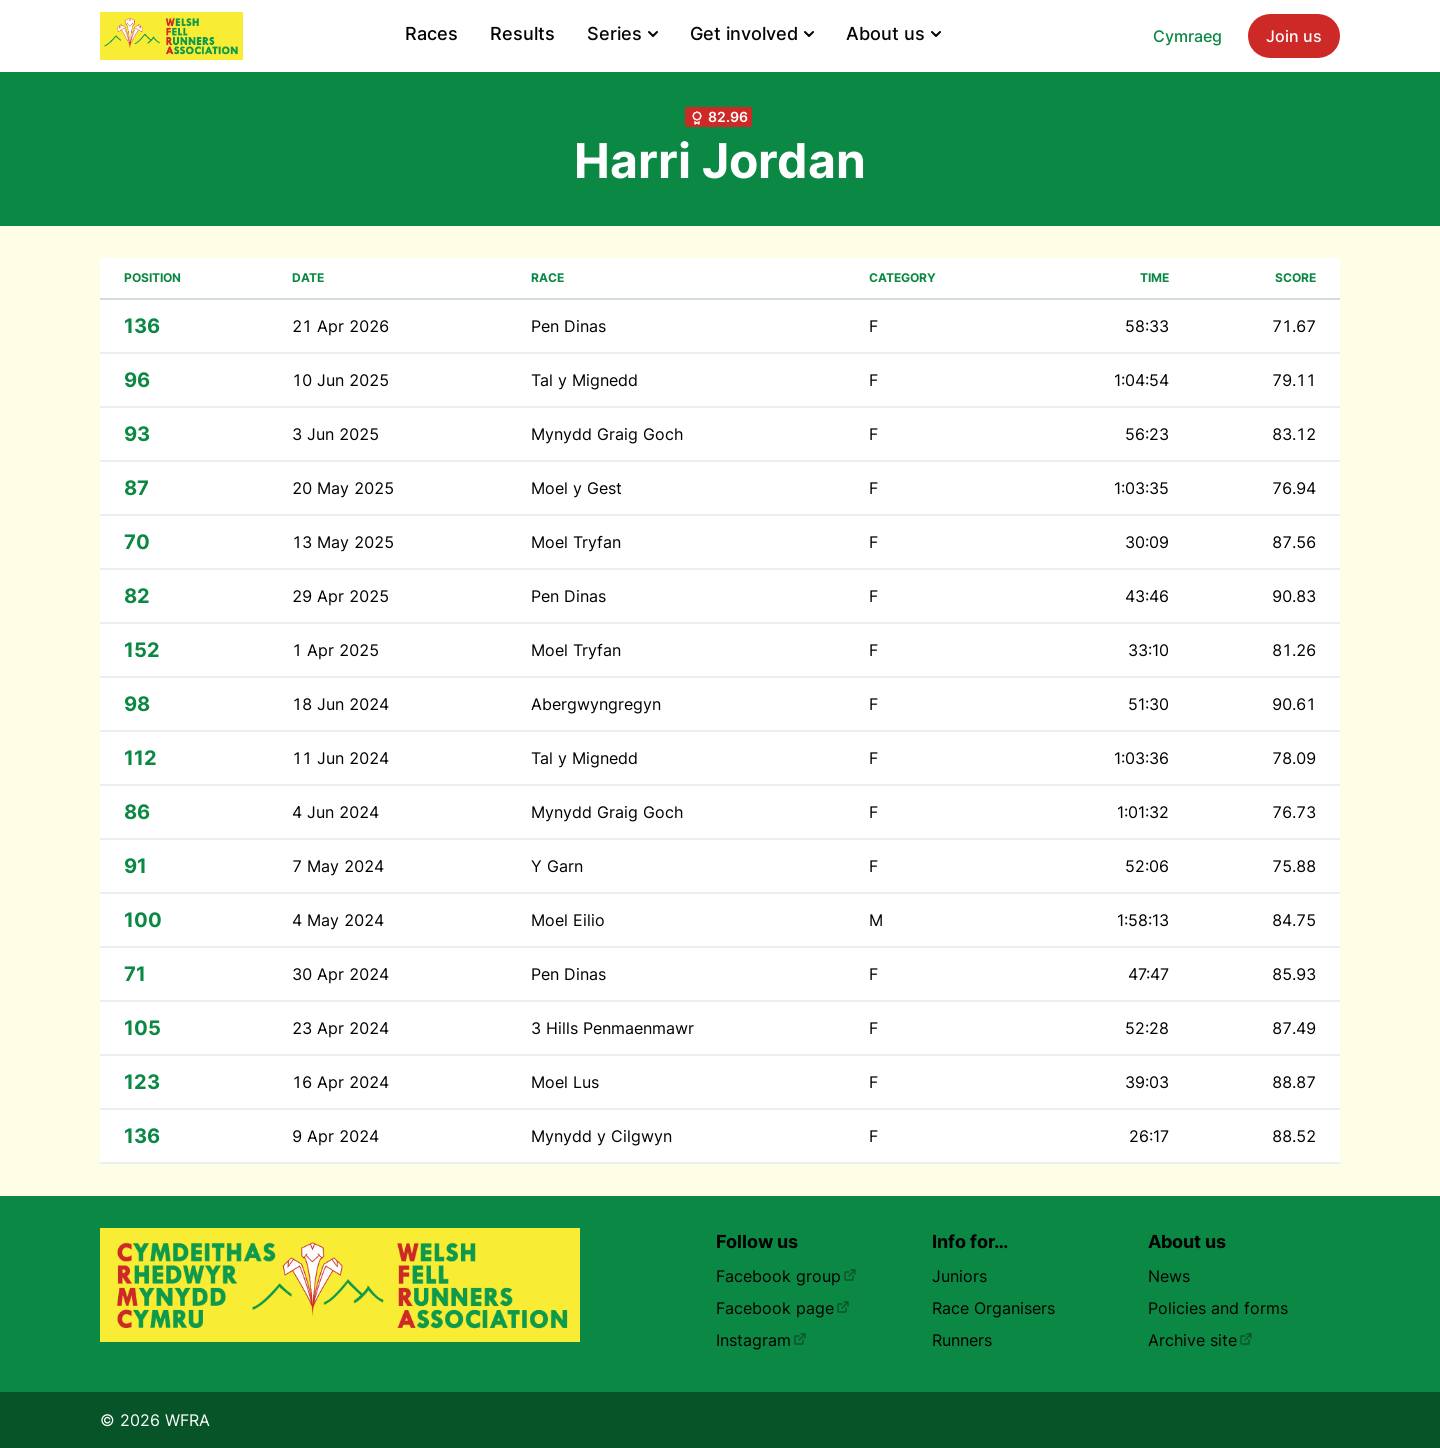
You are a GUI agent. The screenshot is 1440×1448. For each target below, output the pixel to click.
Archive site (1200, 1340)
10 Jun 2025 (340, 380)
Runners (962, 1340)
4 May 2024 (338, 920)
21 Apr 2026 (340, 326)
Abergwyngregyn (596, 704)
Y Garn (557, 866)
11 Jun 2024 (340, 758)
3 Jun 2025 (335, 434)
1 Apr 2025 (335, 650)
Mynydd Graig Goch (607, 434)
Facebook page (783, 1308)
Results (522, 33)
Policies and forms (1218, 1308)
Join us (1294, 36)
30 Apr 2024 (340, 974)
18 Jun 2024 (340, 704)
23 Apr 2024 (340, 1028)
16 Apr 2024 (340, 1082)
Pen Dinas (568, 326)
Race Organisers (993, 1308)
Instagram (761, 1340)
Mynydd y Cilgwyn (601, 1136)
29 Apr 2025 (340, 596)
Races (431, 33)
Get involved (752, 33)
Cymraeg (1187, 36)
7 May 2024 (338, 866)
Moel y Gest (576, 488)
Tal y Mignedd (584, 380)
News (1169, 1276)
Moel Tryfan (576, 542)
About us (893, 33)
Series (622, 33)
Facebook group (786, 1276)
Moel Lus (565, 1082)
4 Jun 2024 (335, 812)
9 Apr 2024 (335, 1136)
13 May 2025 (343, 542)
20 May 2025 (343, 488)
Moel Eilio (568, 920)
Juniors (959, 1276)
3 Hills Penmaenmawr (612, 1028)
